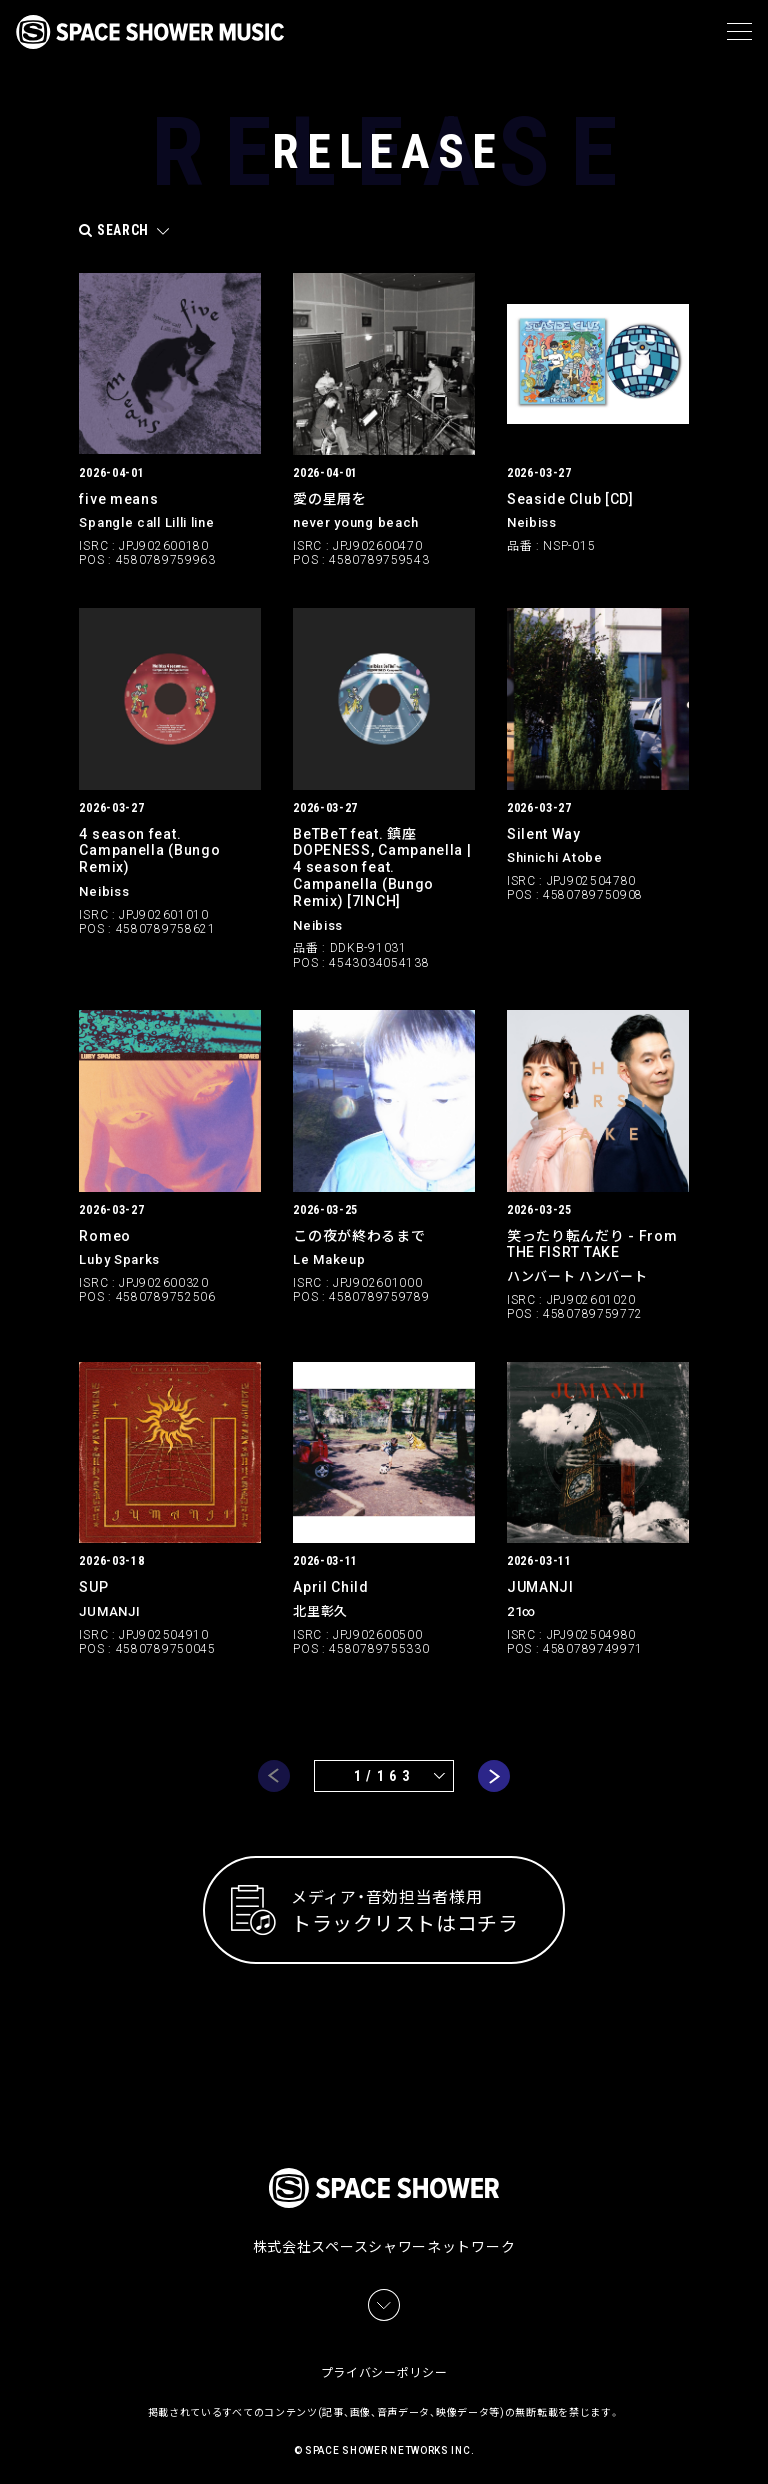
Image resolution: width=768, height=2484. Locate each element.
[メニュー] (739, 32)
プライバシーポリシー (384, 2364)
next (494, 1775)
